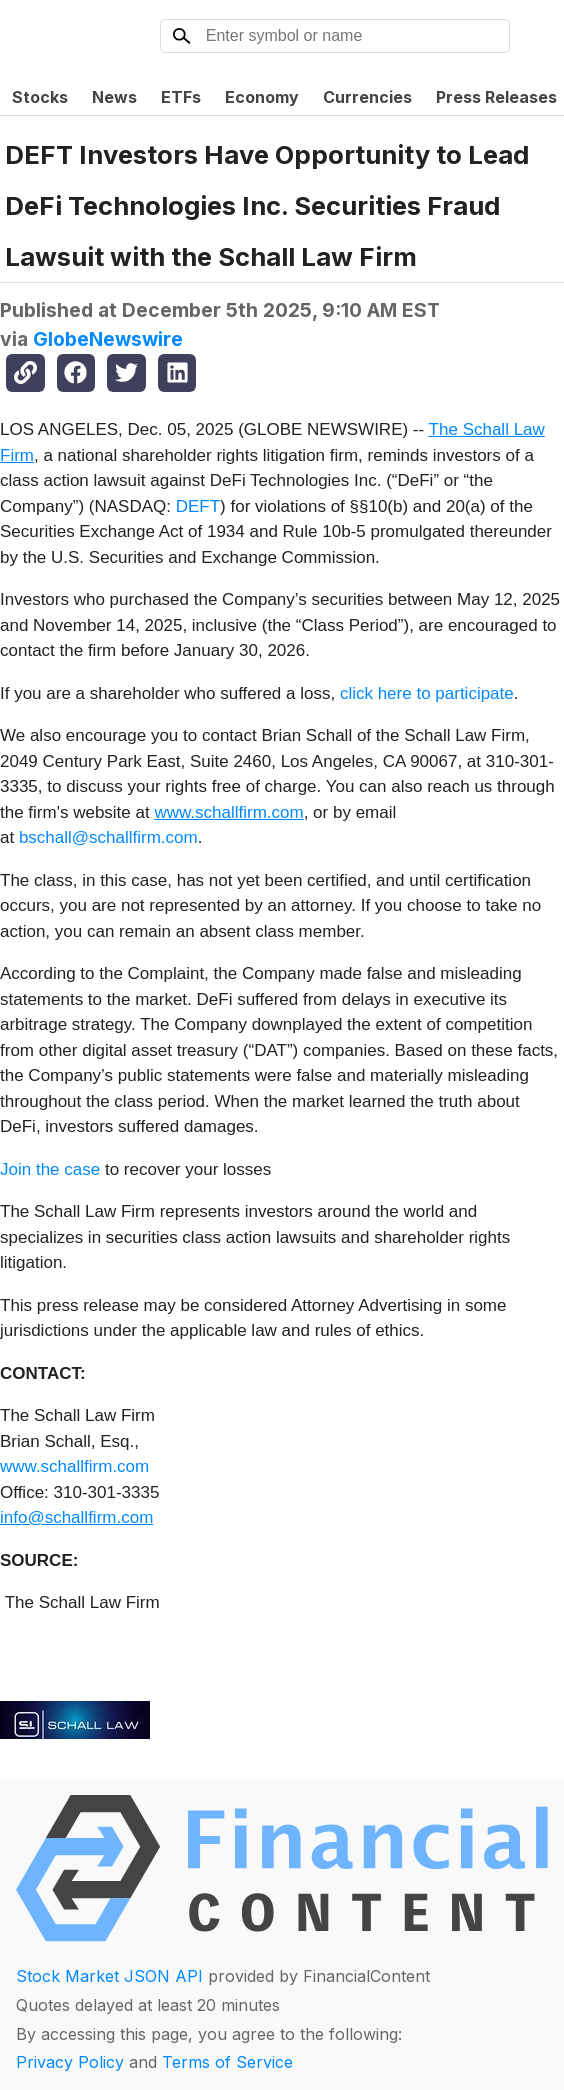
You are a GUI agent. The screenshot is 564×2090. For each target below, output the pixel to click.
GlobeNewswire (108, 339)
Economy (262, 97)
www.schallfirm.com (74, 1466)
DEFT (198, 506)
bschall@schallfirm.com (108, 837)
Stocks (40, 97)
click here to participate (427, 693)
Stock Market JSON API (109, 1976)
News (114, 97)
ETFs (181, 97)
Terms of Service (227, 2062)
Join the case (50, 1169)
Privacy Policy (70, 2062)
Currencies (367, 97)
